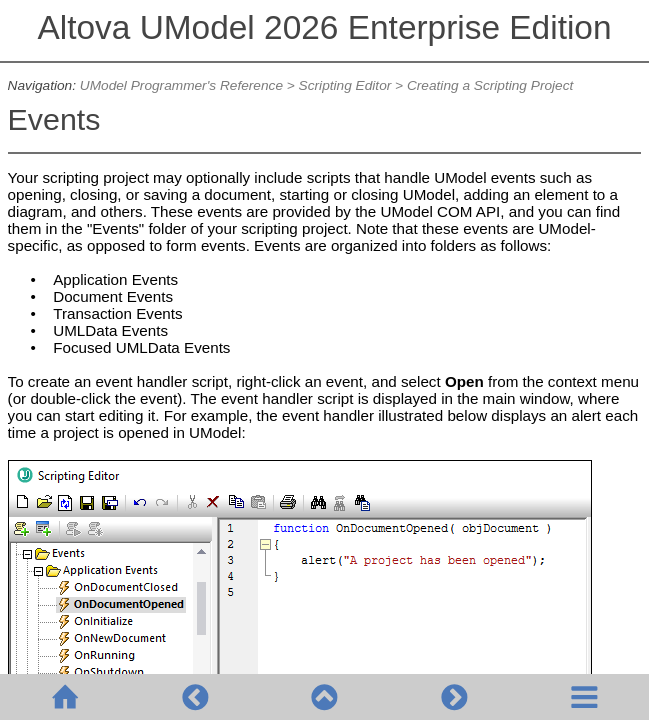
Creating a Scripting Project (490, 85)
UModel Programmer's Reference (181, 85)
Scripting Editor (345, 85)
